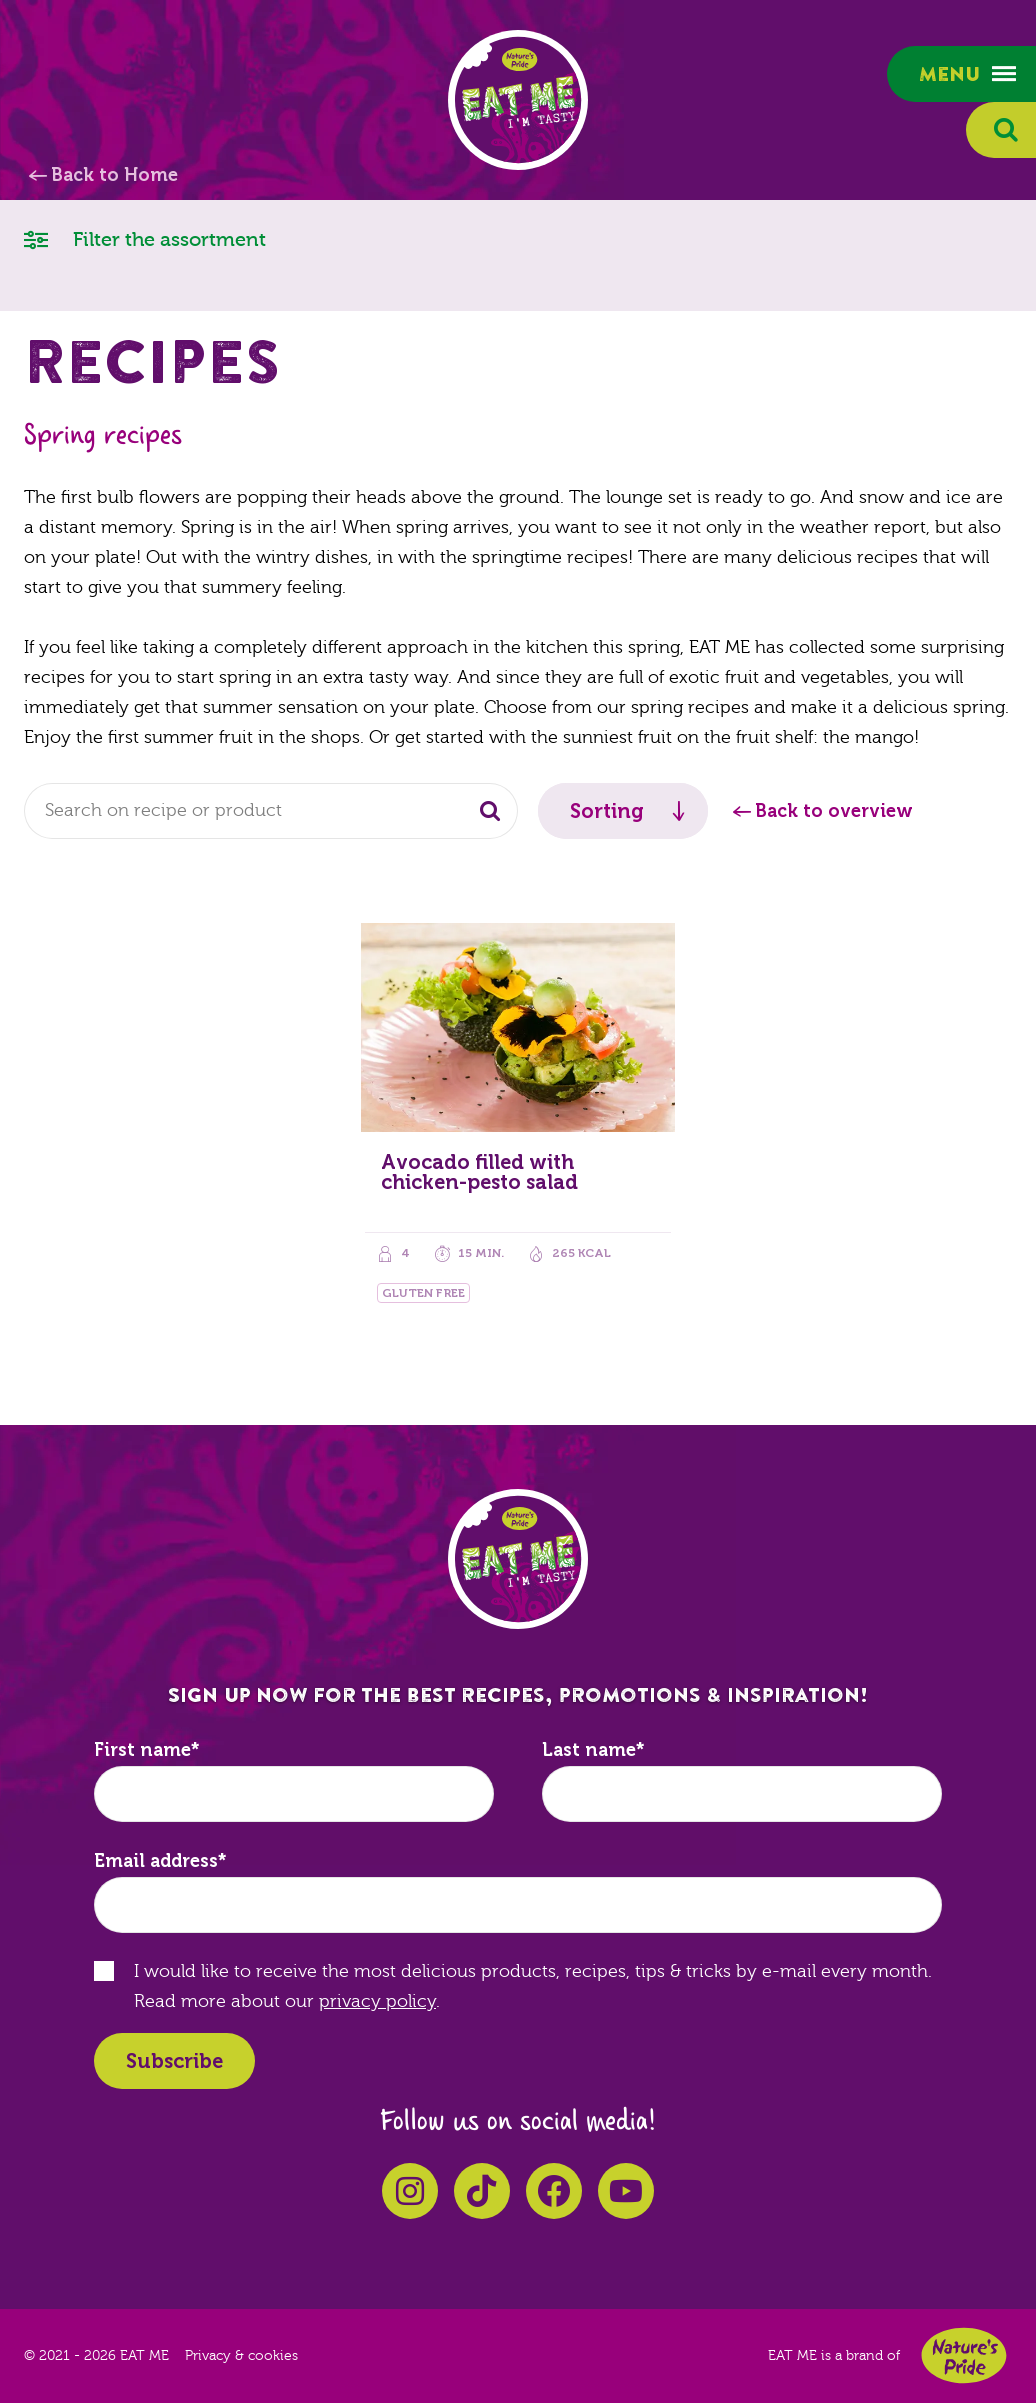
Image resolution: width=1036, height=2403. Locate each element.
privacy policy (377, 2001)
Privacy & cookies (241, 2356)
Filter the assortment (145, 238)
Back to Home (114, 175)
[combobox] (271, 811)
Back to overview (834, 811)
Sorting (607, 811)
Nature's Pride (964, 2355)
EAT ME (518, 100)
